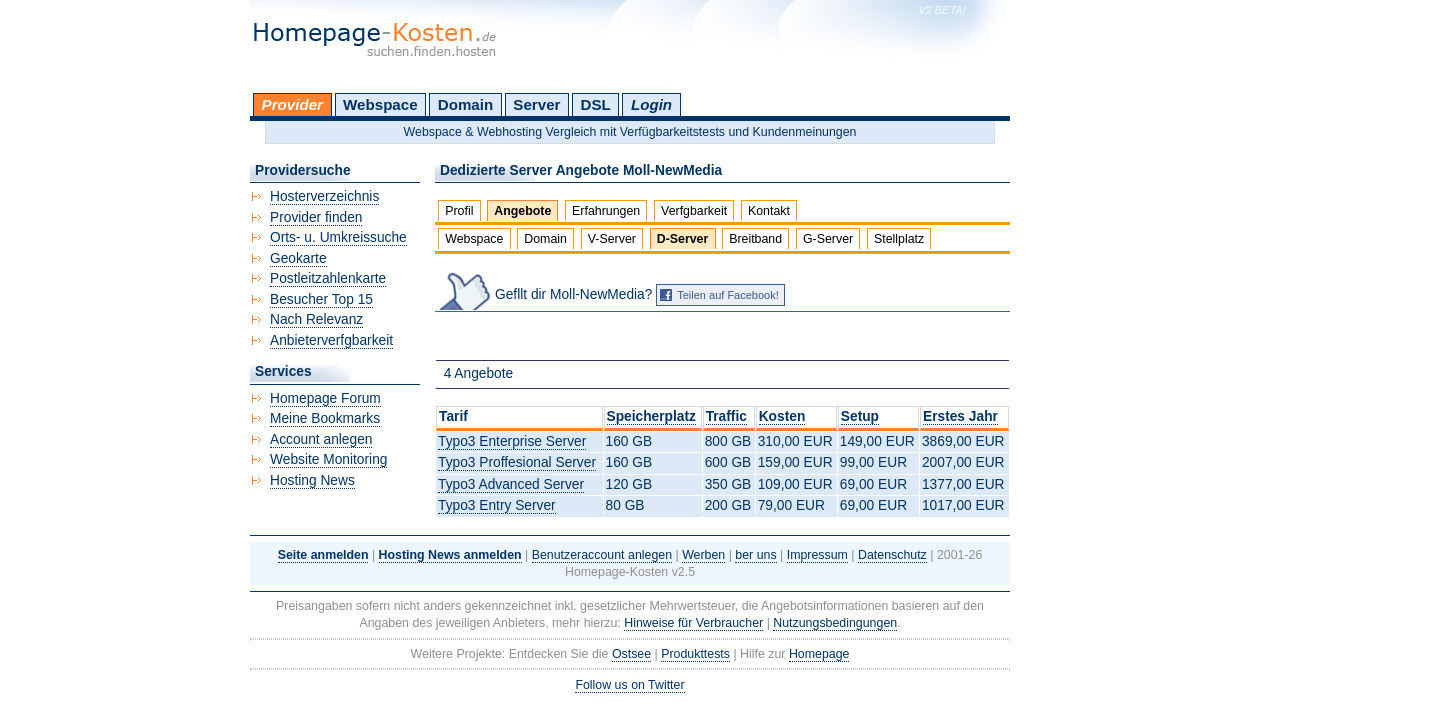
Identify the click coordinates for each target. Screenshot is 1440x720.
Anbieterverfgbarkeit (331, 340)
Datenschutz (892, 555)
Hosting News (312, 480)
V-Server (612, 239)
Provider (292, 104)
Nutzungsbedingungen (835, 623)
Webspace (380, 104)
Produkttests (695, 654)
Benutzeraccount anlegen (602, 555)
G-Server (828, 239)
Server (536, 104)
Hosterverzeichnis (324, 196)
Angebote (522, 211)
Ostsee (631, 654)
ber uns (755, 555)
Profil (459, 211)
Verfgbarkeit (694, 211)
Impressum (817, 555)
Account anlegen (321, 439)
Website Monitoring (328, 459)
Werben (703, 555)
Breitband (755, 239)
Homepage (819, 654)
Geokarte (298, 258)
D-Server (683, 239)
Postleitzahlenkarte (328, 278)
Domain (465, 104)
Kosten (782, 416)
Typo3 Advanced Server (511, 484)
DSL (596, 104)
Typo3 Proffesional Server (517, 462)
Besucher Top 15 (321, 299)
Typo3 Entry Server (497, 505)
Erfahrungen (606, 211)
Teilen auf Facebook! (728, 295)
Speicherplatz (651, 416)
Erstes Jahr (960, 416)
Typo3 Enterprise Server (512, 441)
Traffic (726, 416)
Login (651, 104)
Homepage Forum (325, 398)
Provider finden (316, 217)
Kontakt (769, 211)
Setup (860, 416)
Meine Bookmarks (325, 418)
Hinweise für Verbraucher (693, 623)
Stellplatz (899, 239)
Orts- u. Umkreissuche (338, 237)
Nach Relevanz (316, 319)
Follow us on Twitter (629, 685)
